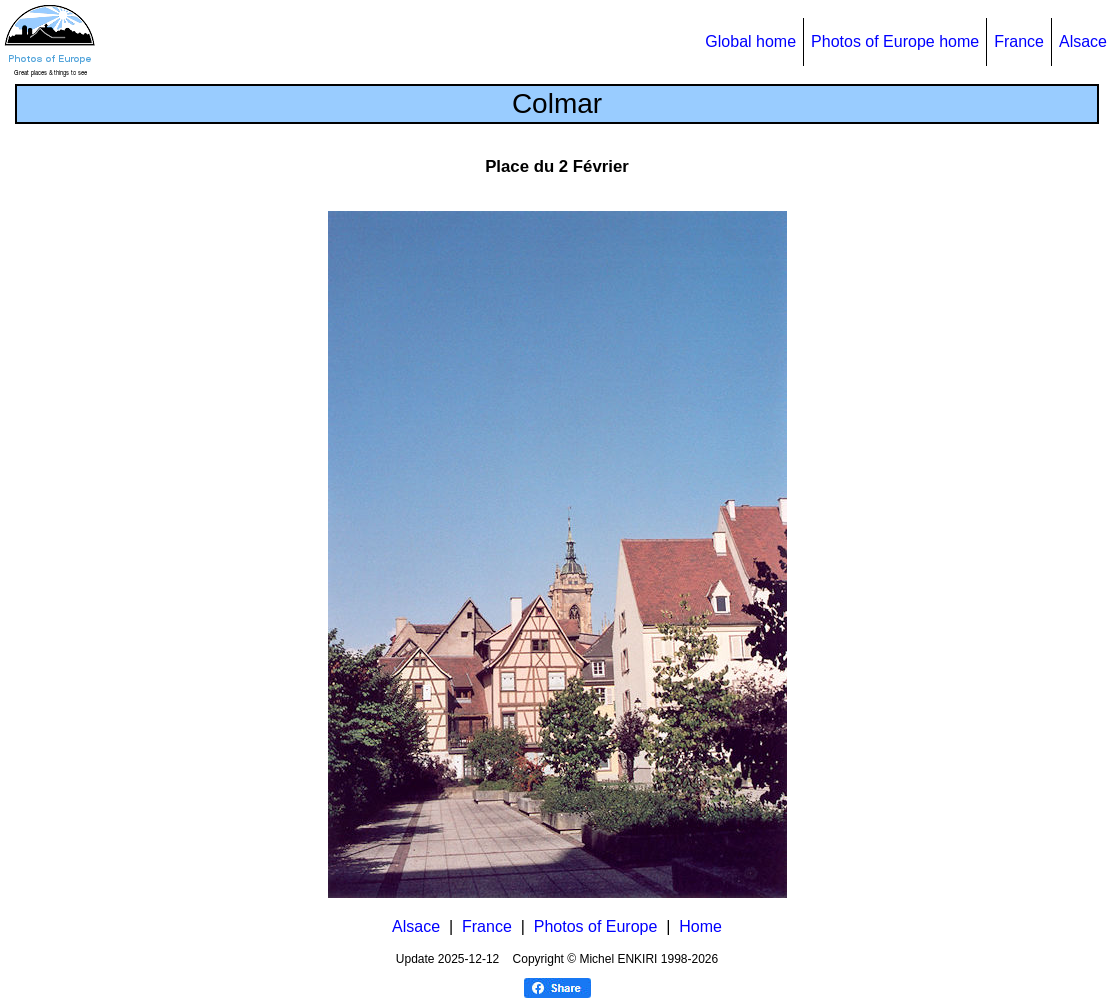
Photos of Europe (596, 926)
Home (700, 926)
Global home (750, 41)
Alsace (1083, 41)
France (1019, 41)
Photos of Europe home (895, 41)
